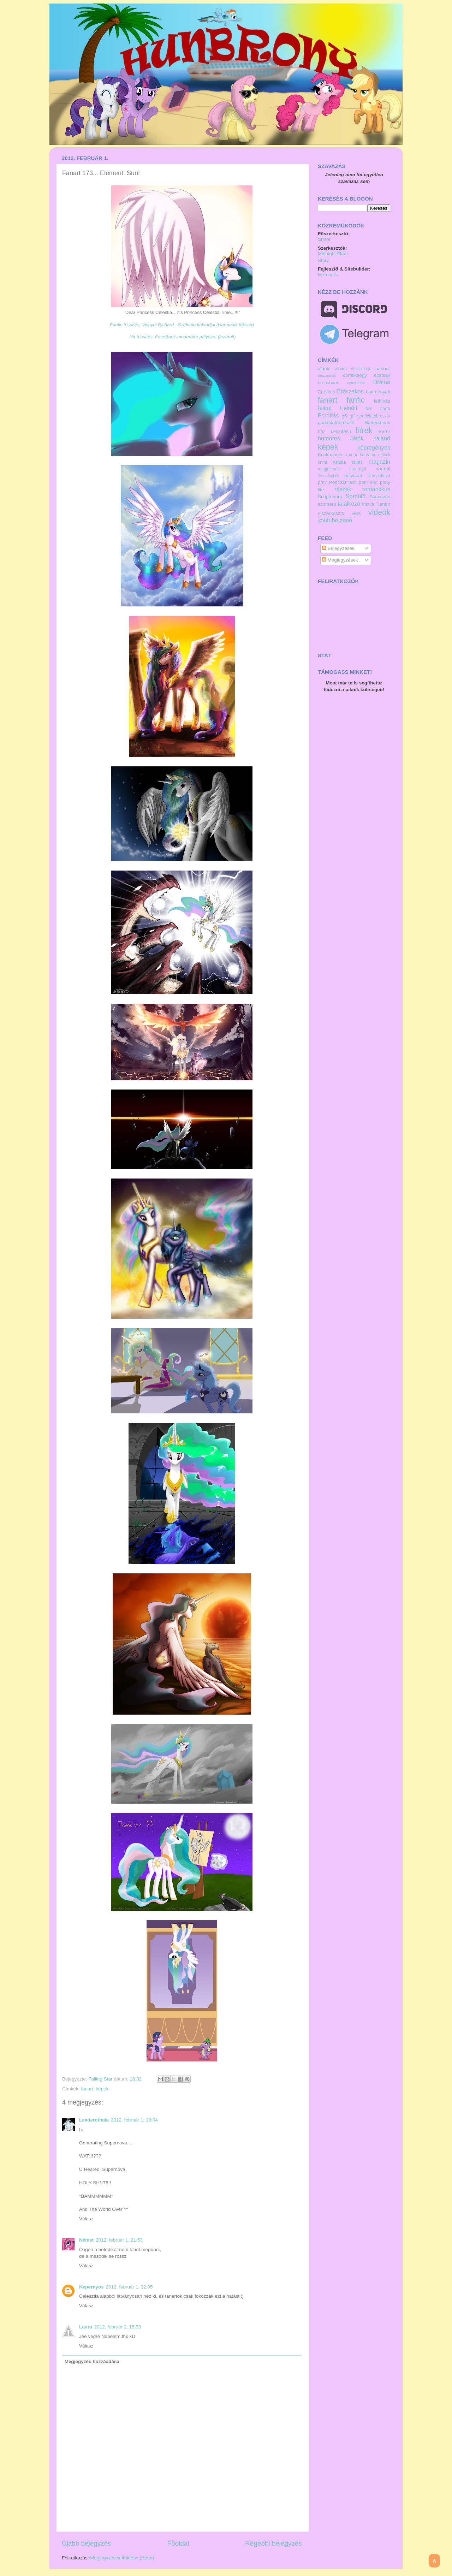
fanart (87, 2088)
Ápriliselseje (361, 369)
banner (382, 368)
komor (351, 454)
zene (346, 520)
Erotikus (326, 391)
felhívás (382, 401)
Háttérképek (377, 422)
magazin (379, 461)
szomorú (327, 504)
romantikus (376, 489)
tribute (368, 504)
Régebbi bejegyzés (273, 2543)
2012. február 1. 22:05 (129, 2287)
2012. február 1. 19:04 (134, 2120)
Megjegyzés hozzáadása (92, 2361)
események (378, 391)
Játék (357, 438)
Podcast (337, 482)
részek (342, 489)
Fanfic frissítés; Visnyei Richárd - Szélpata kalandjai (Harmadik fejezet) (182, 324)
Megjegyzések (340, 560)
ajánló (324, 368)
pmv (322, 482)
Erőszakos (350, 391)
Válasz (86, 2218)
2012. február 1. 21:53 (119, 2240)
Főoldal (178, 2543)
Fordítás (328, 415)
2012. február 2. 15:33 (117, 2326)
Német (86, 2240)
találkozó (349, 503)
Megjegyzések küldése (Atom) (122, 2557)
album (340, 368)
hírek (363, 430)
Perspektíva (379, 475)
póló (353, 482)
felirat (325, 408)
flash (385, 408)
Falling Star (101, 2079)
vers (356, 513)
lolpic (357, 462)
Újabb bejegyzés (86, 2543)
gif (352, 416)
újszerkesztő (331, 513)
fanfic (355, 400)
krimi (322, 462)
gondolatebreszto (373, 416)
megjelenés (329, 469)
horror (383, 431)
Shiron (325, 239)
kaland (381, 438)
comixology (355, 375)
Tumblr (382, 504)
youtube (328, 520)
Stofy (323, 260)
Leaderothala (94, 2120)
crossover (328, 382)
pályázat (353, 475)
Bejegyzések (338, 548)
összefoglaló (328, 476)
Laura (85, 2326)
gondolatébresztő (336, 422)
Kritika (339, 462)
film (369, 408)
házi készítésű (334, 431)
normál (383, 468)
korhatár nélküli (375, 454)
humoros (329, 438)
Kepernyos (91, 2287)
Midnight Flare (333, 253)
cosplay (382, 375)
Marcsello (328, 274)
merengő (357, 469)
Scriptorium (330, 496)
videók (379, 512)
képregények (373, 447)
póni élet (368, 482)
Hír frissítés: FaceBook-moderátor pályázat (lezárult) (182, 336)
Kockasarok (330, 454)
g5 (344, 416)
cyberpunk (356, 383)
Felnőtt (349, 408)
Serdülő (355, 496)
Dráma (381, 382)
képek (102, 2088)
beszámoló (327, 375)
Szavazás (379, 496)
